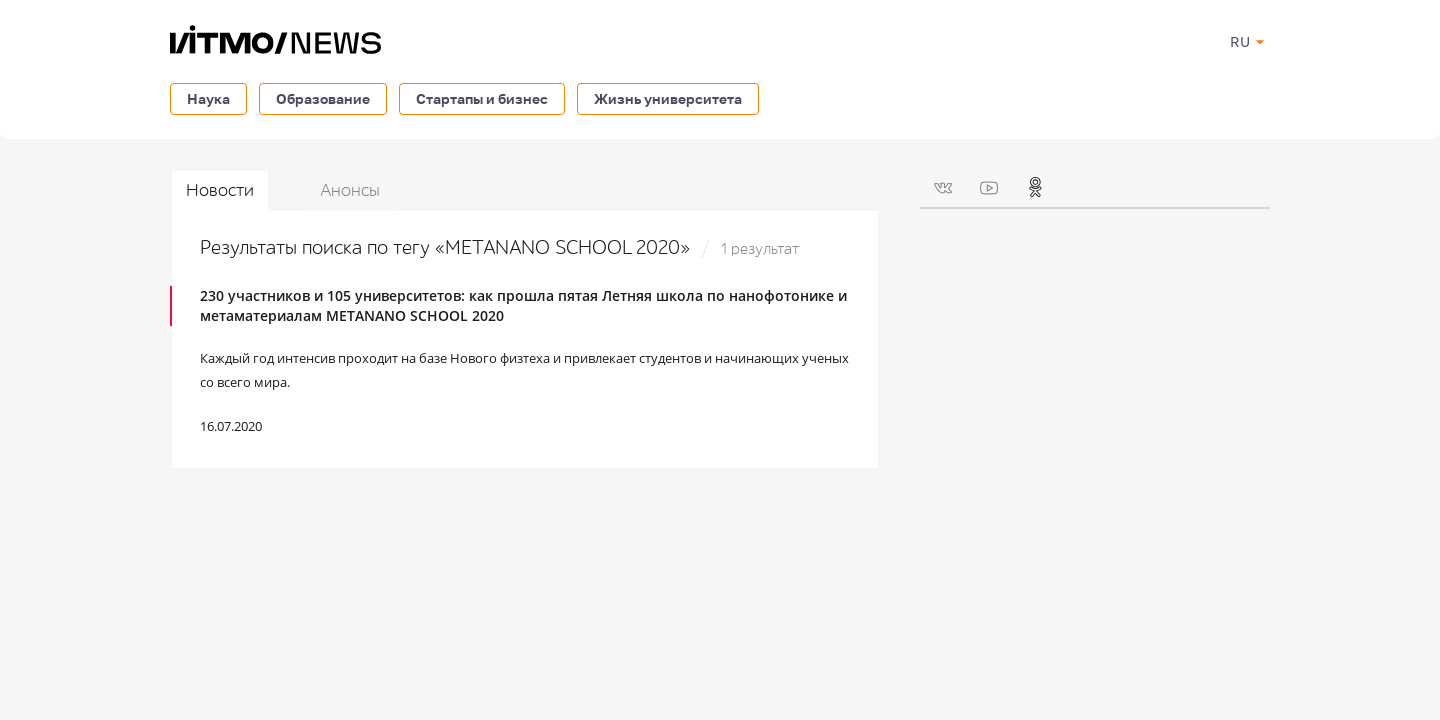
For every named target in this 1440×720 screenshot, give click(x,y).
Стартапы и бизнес (482, 98)
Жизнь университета (668, 98)
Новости (220, 190)
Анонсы (350, 190)
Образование (323, 98)
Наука (208, 98)
